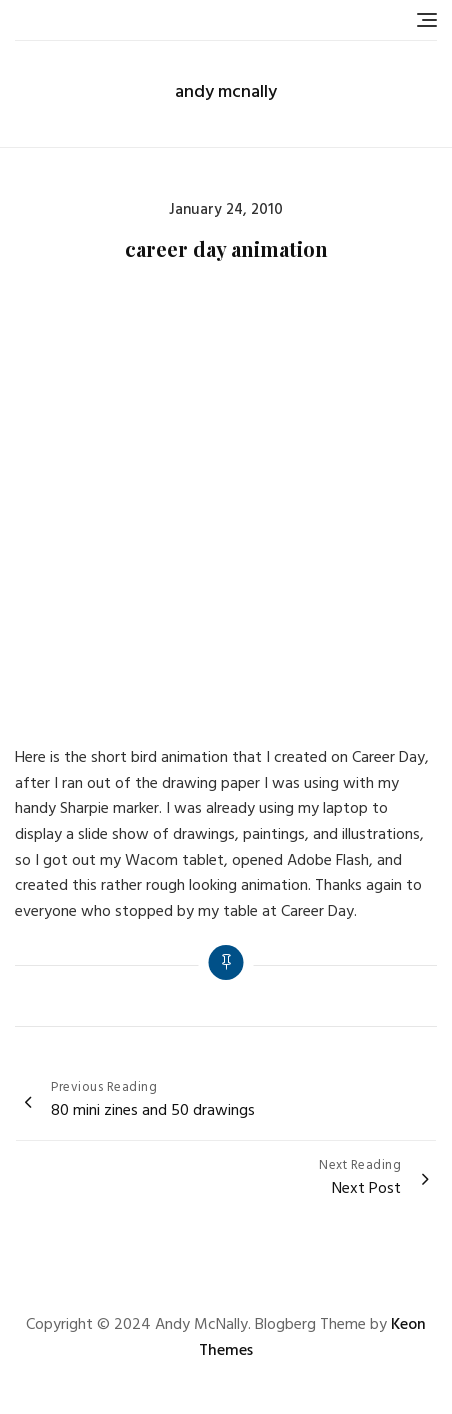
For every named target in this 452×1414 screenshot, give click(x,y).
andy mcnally (226, 92)
